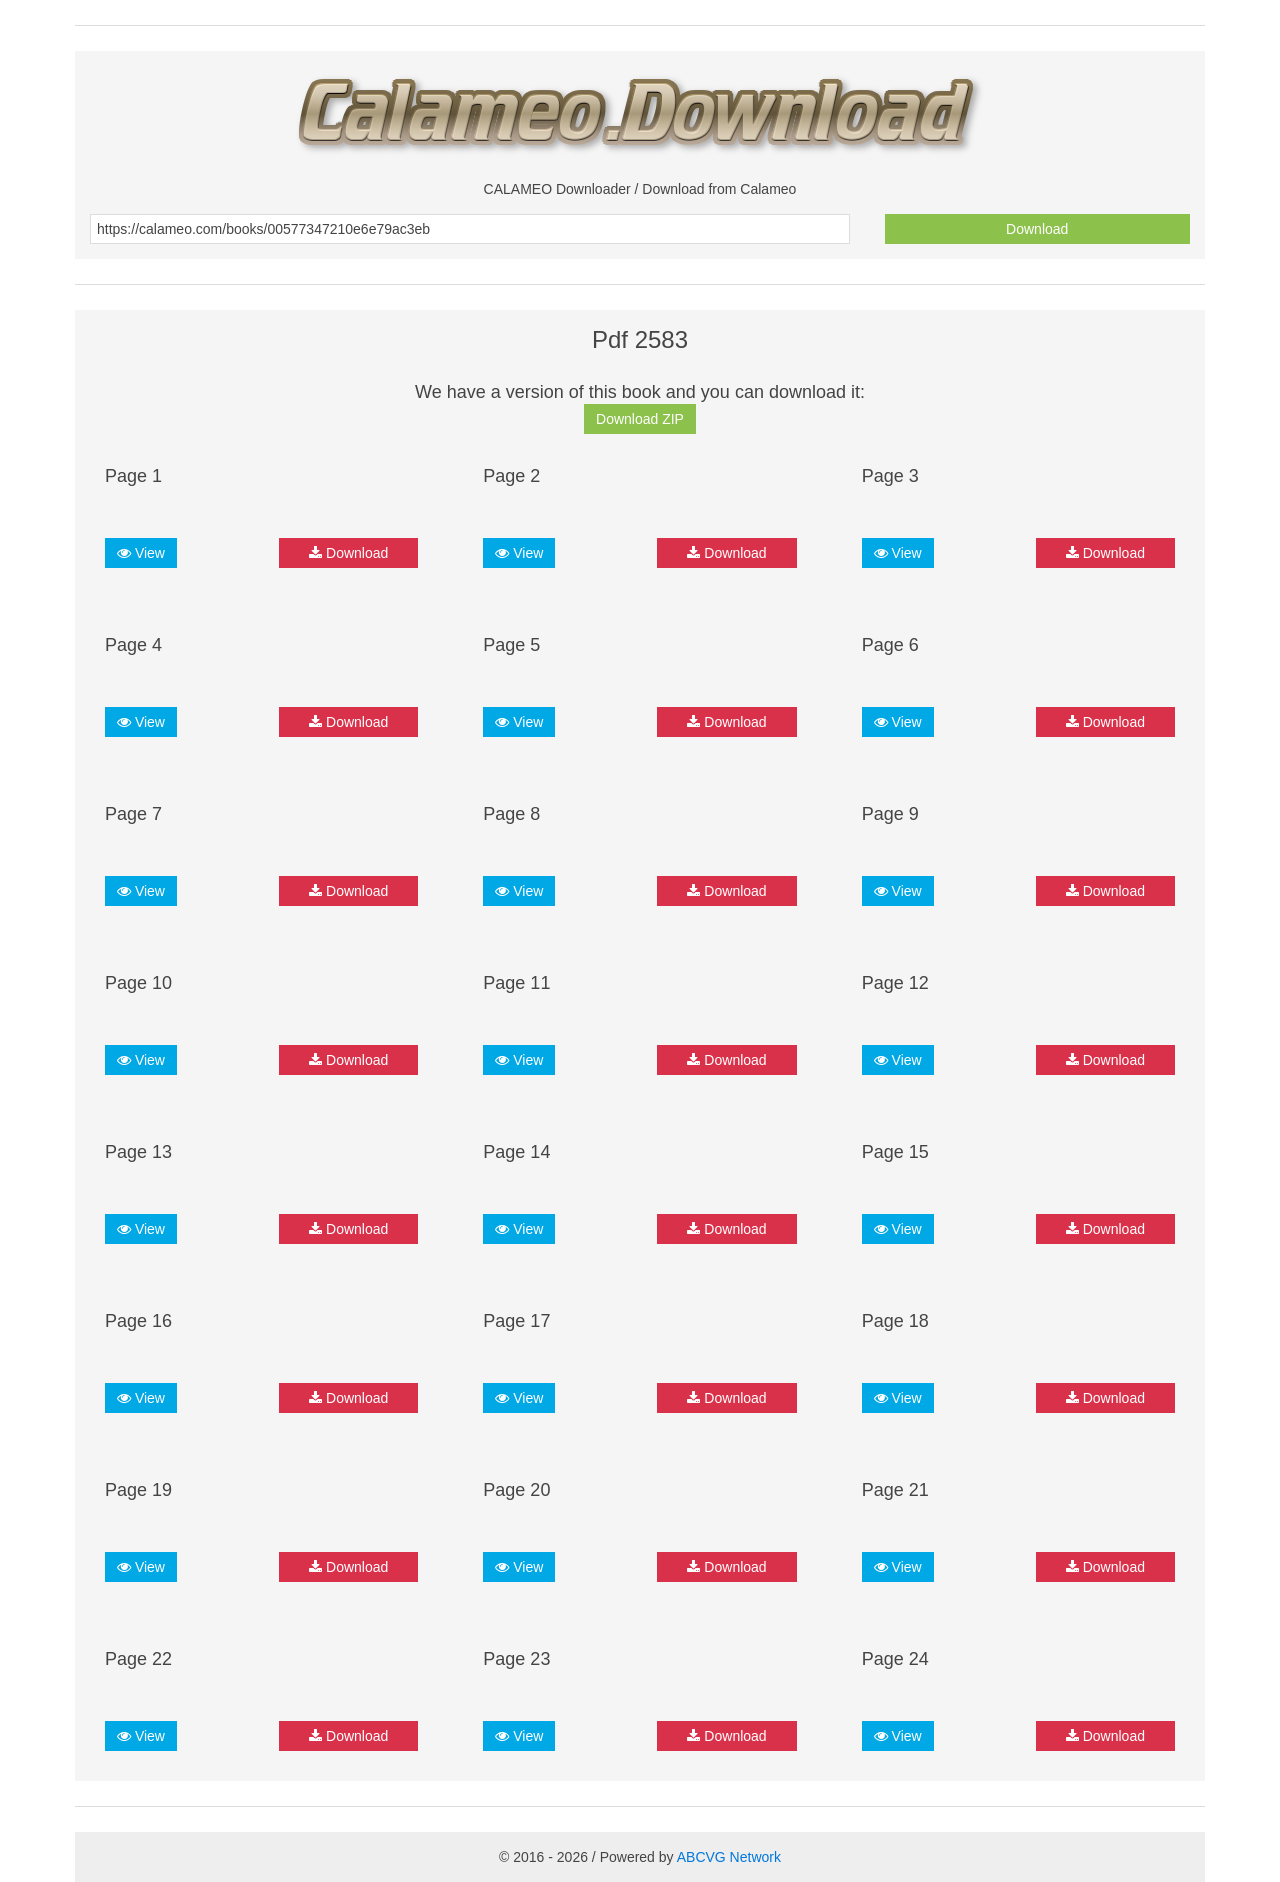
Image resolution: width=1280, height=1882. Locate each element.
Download (1037, 229)
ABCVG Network (729, 1857)
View (141, 553)
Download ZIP (640, 419)
